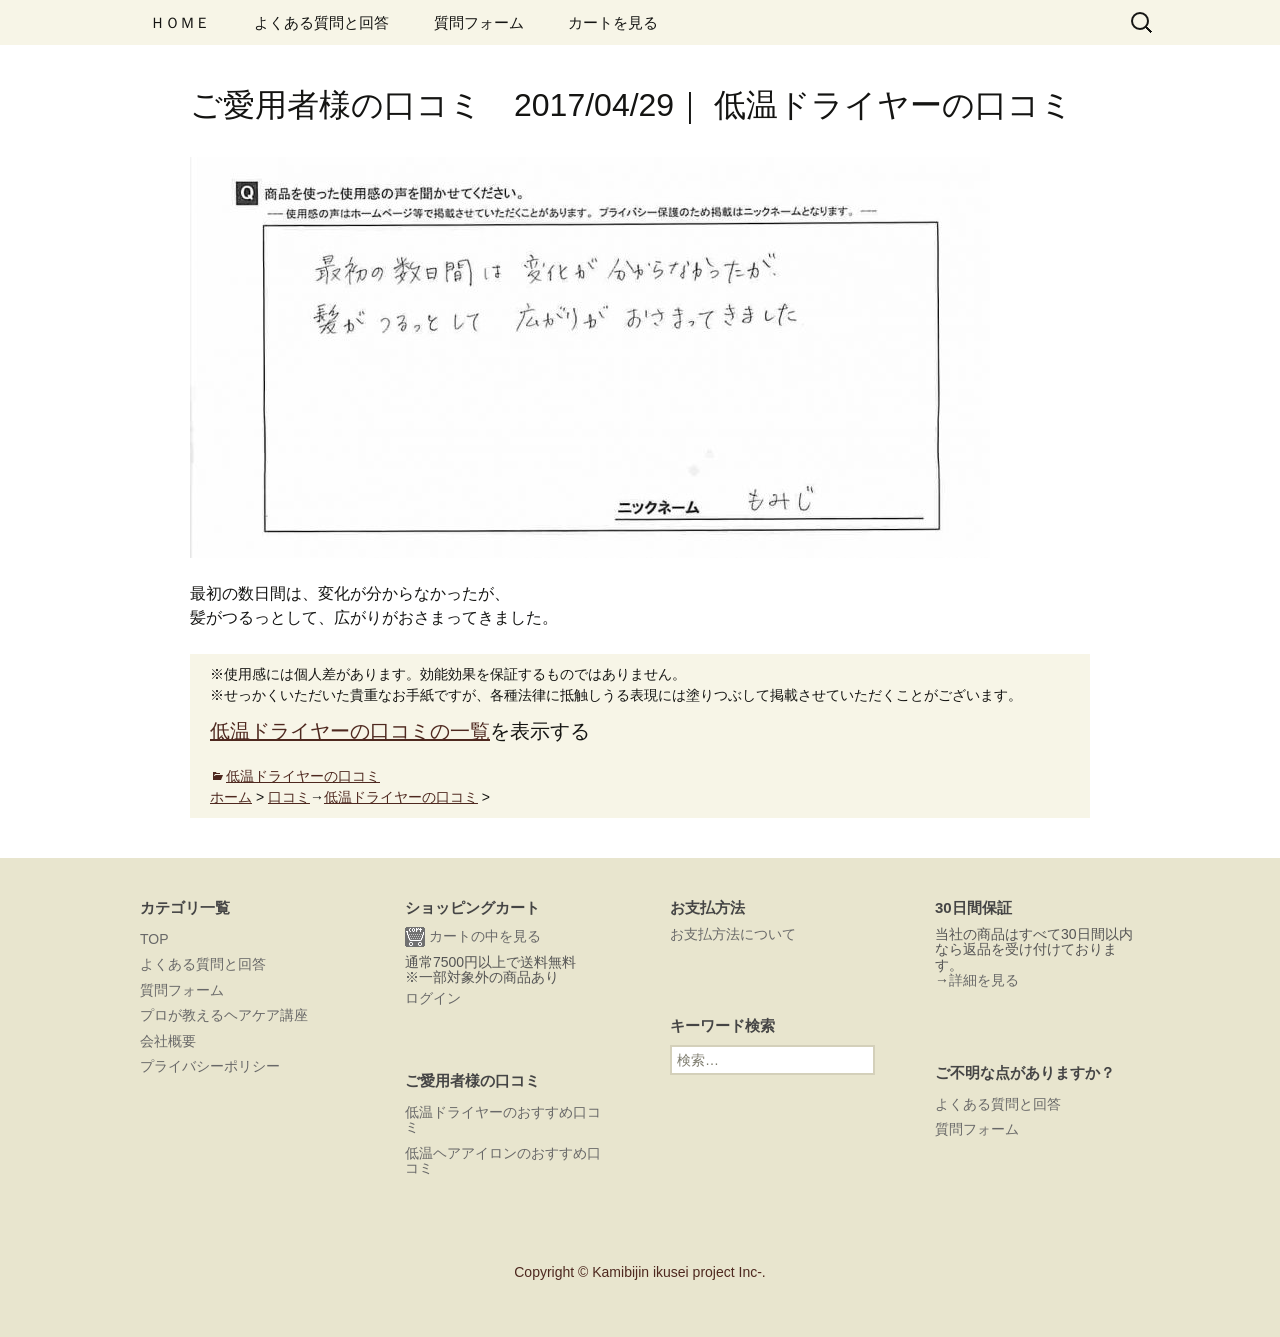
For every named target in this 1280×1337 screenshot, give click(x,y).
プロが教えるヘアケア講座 (224, 1015)
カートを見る (613, 22)
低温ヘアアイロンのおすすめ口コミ (503, 1160)
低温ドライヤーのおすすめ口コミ (503, 1119)
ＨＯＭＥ (180, 22)
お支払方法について (733, 934)
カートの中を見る (473, 937)
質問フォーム (479, 22)
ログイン (433, 998)
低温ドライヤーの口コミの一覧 (350, 731)
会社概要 (168, 1041)
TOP (154, 939)
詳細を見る (984, 980)
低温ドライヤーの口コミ (303, 776)
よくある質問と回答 (321, 22)
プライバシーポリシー (210, 1066)
